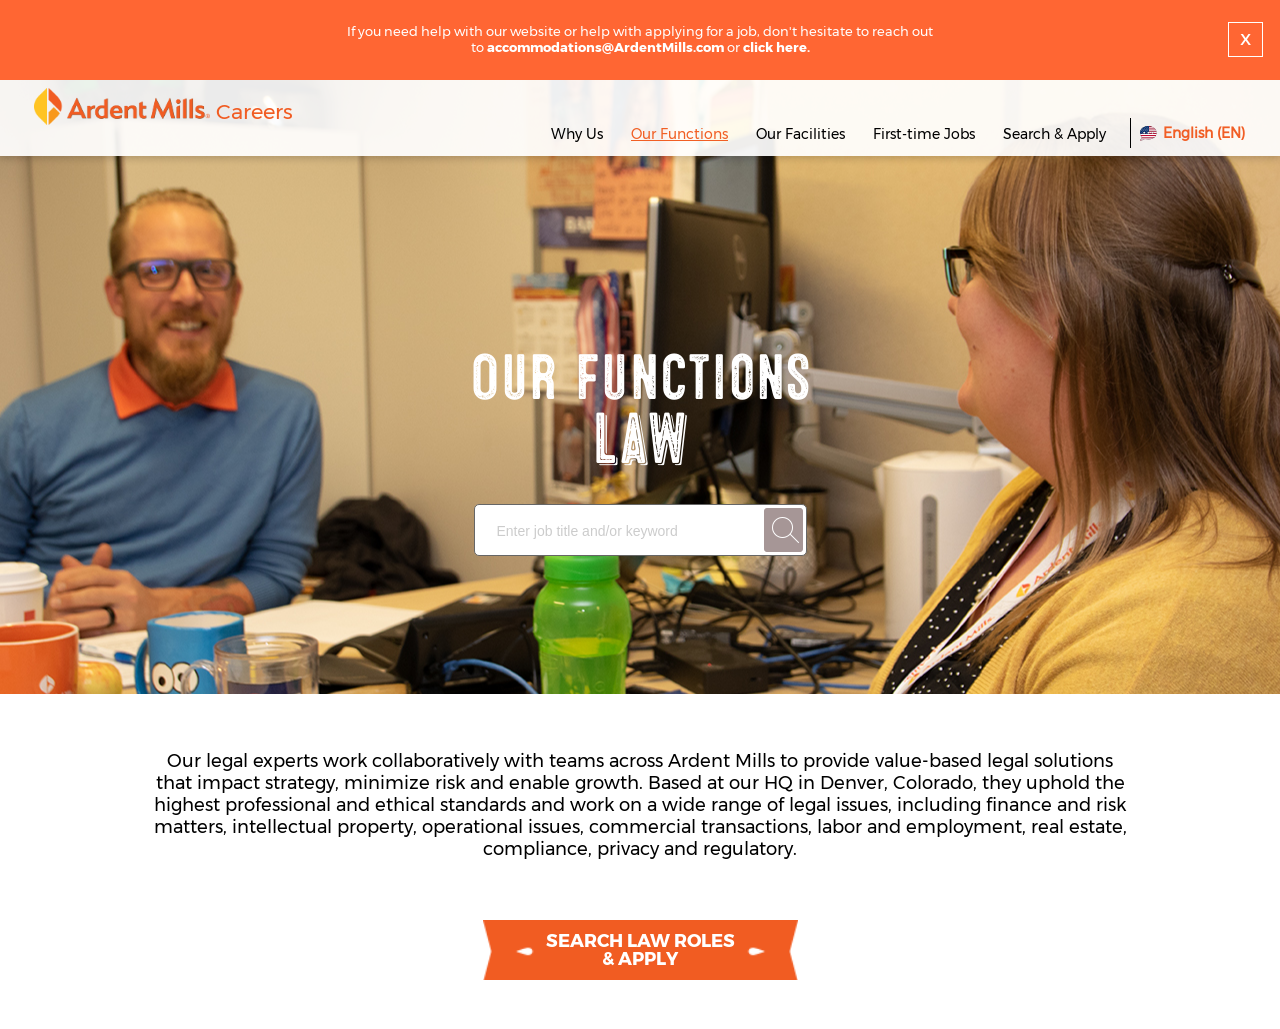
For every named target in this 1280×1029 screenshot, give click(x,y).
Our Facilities (800, 134)
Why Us (577, 134)
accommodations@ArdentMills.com (605, 47)
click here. (776, 47)
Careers (254, 111)
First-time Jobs (926, 134)
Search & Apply (1054, 134)
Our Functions (679, 134)
